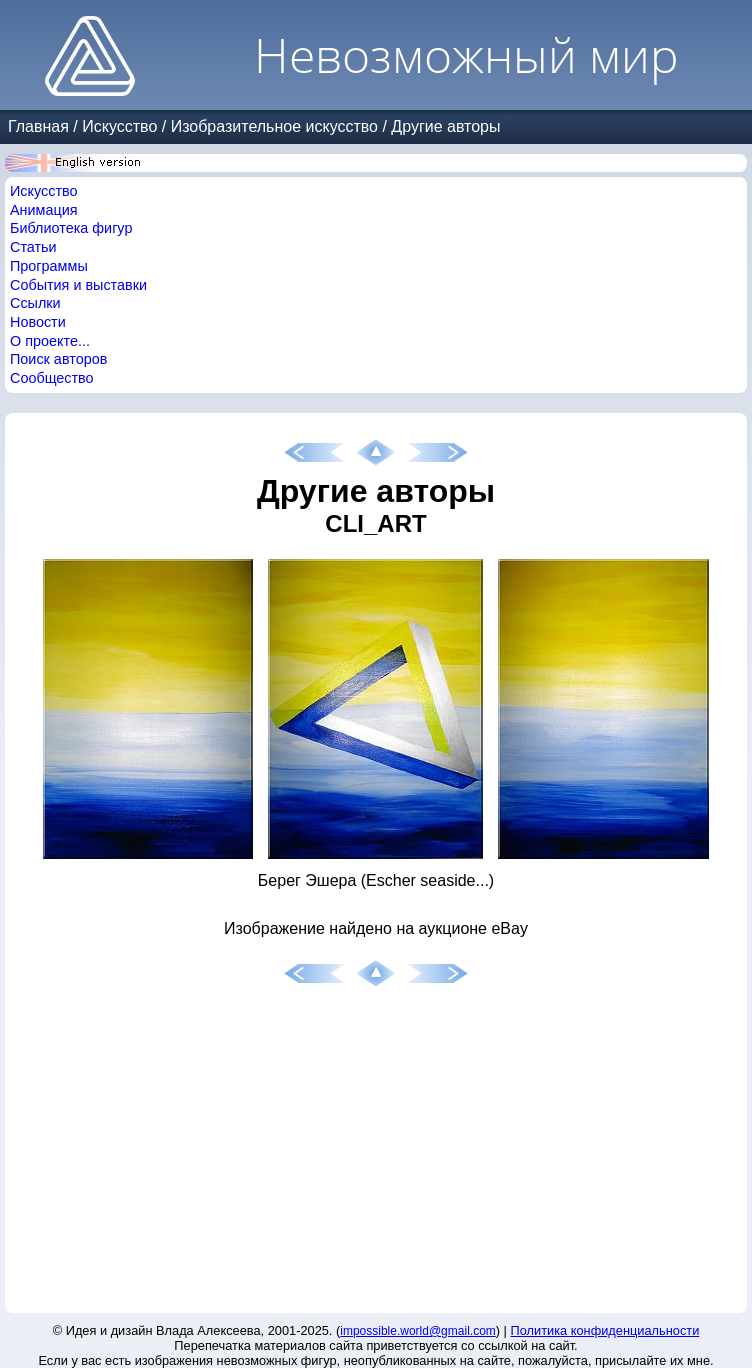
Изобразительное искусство (274, 126)
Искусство (119, 126)
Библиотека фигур (71, 228)
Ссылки (35, 303)
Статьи (33, 247)
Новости (38, 322)
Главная (38, 126)
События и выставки (78, 285)
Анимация (44, 210)
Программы (49, 266)
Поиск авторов (58, 359)
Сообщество (52, 378)
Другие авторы (445, 126)
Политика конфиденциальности (605, 1330)
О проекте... (50, 341)
